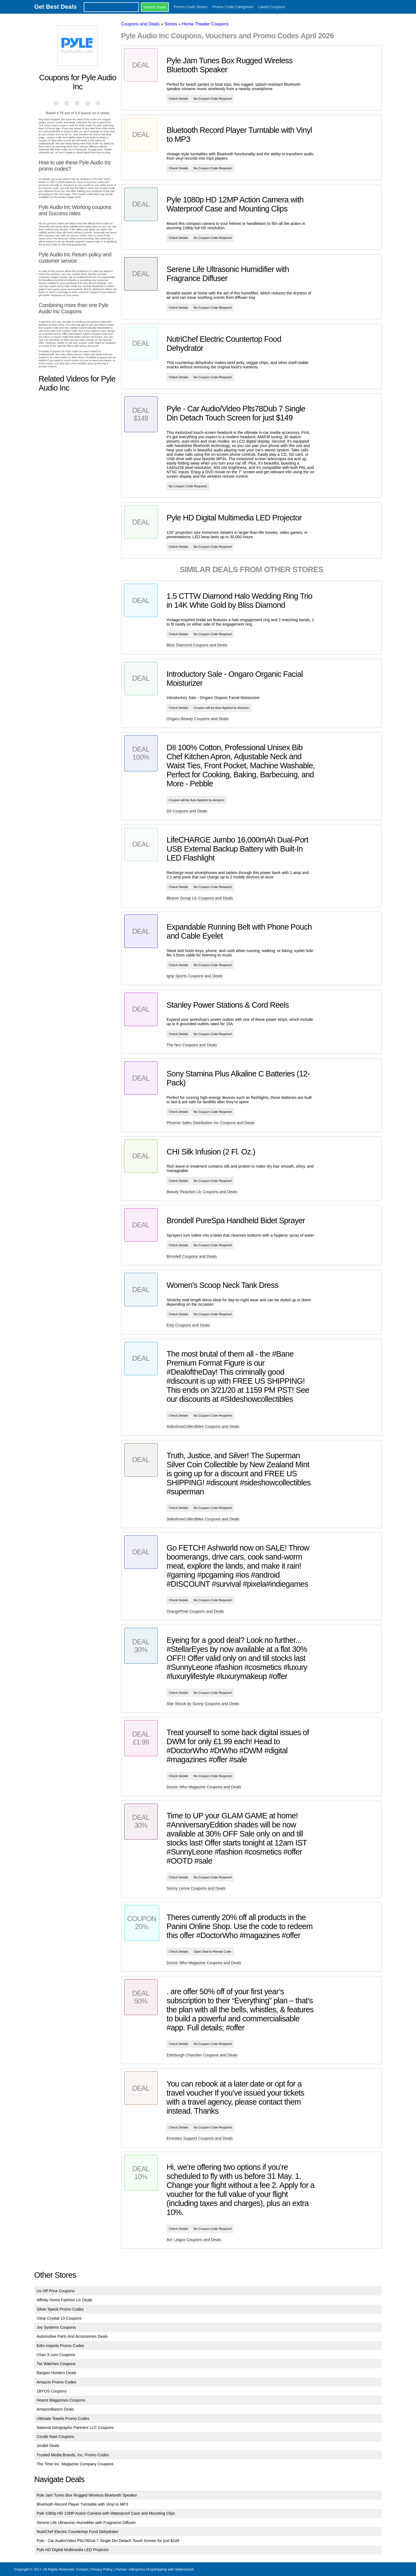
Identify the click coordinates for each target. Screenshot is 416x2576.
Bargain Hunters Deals (56, 2373)
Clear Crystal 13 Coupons (59, 2318)
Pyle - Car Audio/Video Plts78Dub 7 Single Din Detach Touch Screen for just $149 (108, 2540)
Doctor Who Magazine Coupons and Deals (204, 1787)
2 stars (67, 103)
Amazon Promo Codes (56, 2382)
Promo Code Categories (232, 7)
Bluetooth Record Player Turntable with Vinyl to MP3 (82, 2504)
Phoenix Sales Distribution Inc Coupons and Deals (211, 1123)
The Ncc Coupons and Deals (192, 1045)
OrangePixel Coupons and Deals (195, 1611)
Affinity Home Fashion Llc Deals (65, 2300)
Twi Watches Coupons (56, 2364)
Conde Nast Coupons (55, 2436)
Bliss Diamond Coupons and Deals (197, 645)
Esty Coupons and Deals (188, 1325)
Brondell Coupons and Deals (192, 1256)
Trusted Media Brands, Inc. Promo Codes (73, 2455)
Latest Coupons (271, 7)
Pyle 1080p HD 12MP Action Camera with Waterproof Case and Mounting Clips (106, 2513)
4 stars (88, 103)
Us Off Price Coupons (56, 2291)
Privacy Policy (101, 2569)
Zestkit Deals (48, 2445)
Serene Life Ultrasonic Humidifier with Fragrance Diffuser (86, 2522)
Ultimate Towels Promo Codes (63, 2418)
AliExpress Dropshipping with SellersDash (161, 2569)
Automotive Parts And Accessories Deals (72, 2336)
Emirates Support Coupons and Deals (200, 2138)
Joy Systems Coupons (56, 2327)
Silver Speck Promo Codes (60, 2309)
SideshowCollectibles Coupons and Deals (203, 1426)
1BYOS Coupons (52, 2391)
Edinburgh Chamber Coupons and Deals (202, 2055)
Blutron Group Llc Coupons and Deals (200, 898)
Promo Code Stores (190, 7)
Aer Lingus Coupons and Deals (194, 2239)
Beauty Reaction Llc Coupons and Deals (202, 1192)
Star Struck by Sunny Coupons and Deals (203, 1703)
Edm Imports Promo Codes (60, 2345)
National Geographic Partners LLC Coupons (75, 2427)
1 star (56, 103)
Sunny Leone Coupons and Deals (196, 1888)
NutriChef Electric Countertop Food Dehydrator (78, 2531)
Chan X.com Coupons (56, 2355)
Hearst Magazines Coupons (61, 2400)
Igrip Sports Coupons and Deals (195, 976)
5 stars (98, 103)
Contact (82, 2569)
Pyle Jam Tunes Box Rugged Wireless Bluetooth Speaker (87, 2495)
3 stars (78, 103)
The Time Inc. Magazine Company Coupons (75, 2464)
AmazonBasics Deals (55, 2409)
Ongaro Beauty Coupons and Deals (198, 719)
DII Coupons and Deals (187, 811)
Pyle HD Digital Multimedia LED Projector (73, 2550)
